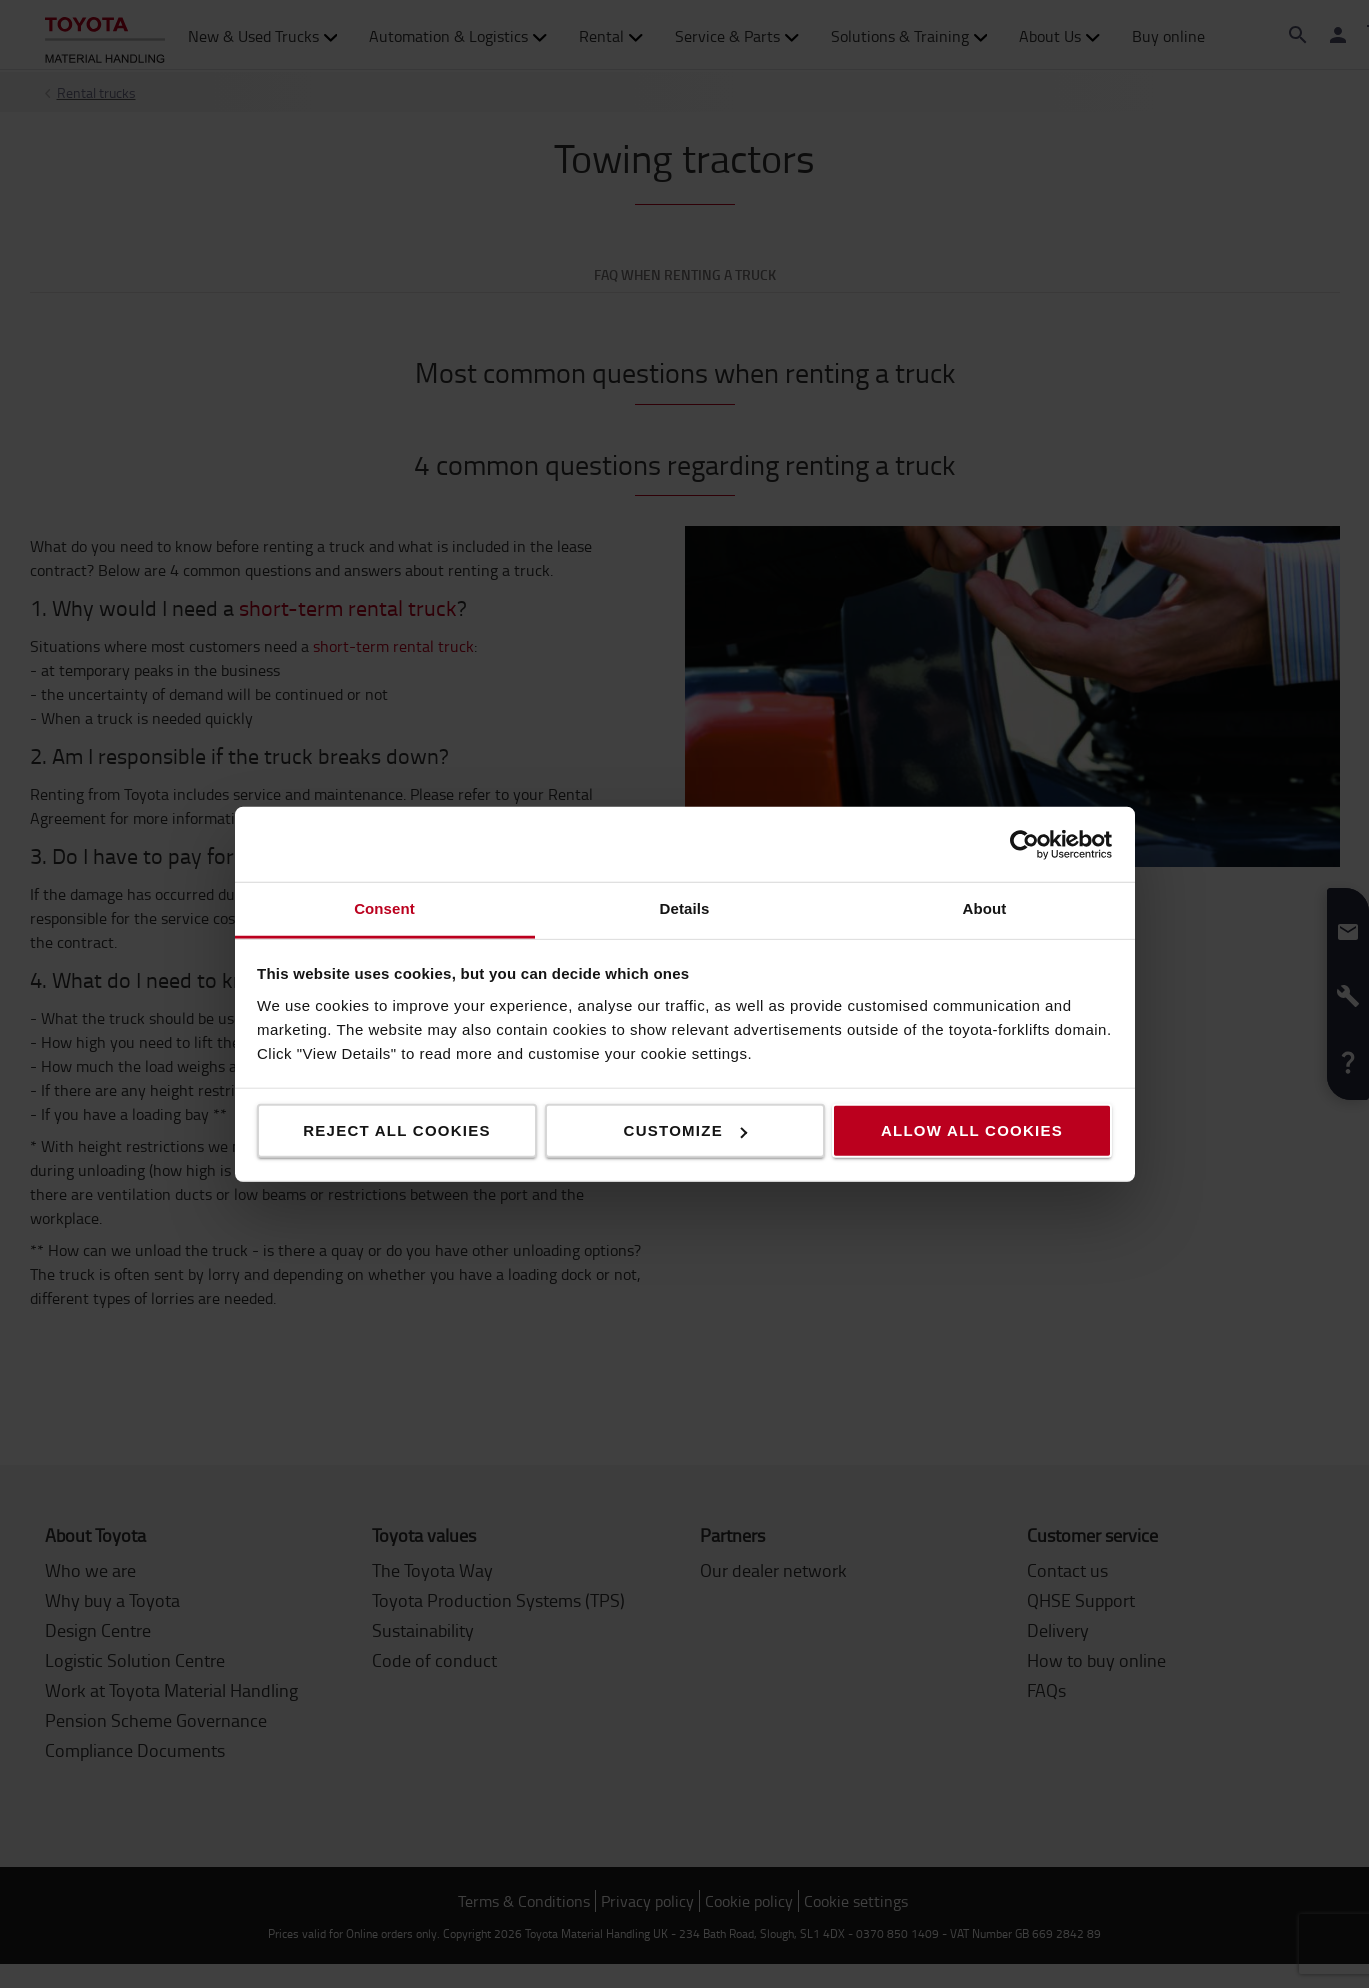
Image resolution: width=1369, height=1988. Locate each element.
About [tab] (985, 908)
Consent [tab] (384, 908)
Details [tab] (685, 908)
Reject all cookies (397, 1130)
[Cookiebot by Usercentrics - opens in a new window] (1024, 844)
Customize (685, 1130)
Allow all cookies (972, 1130)
